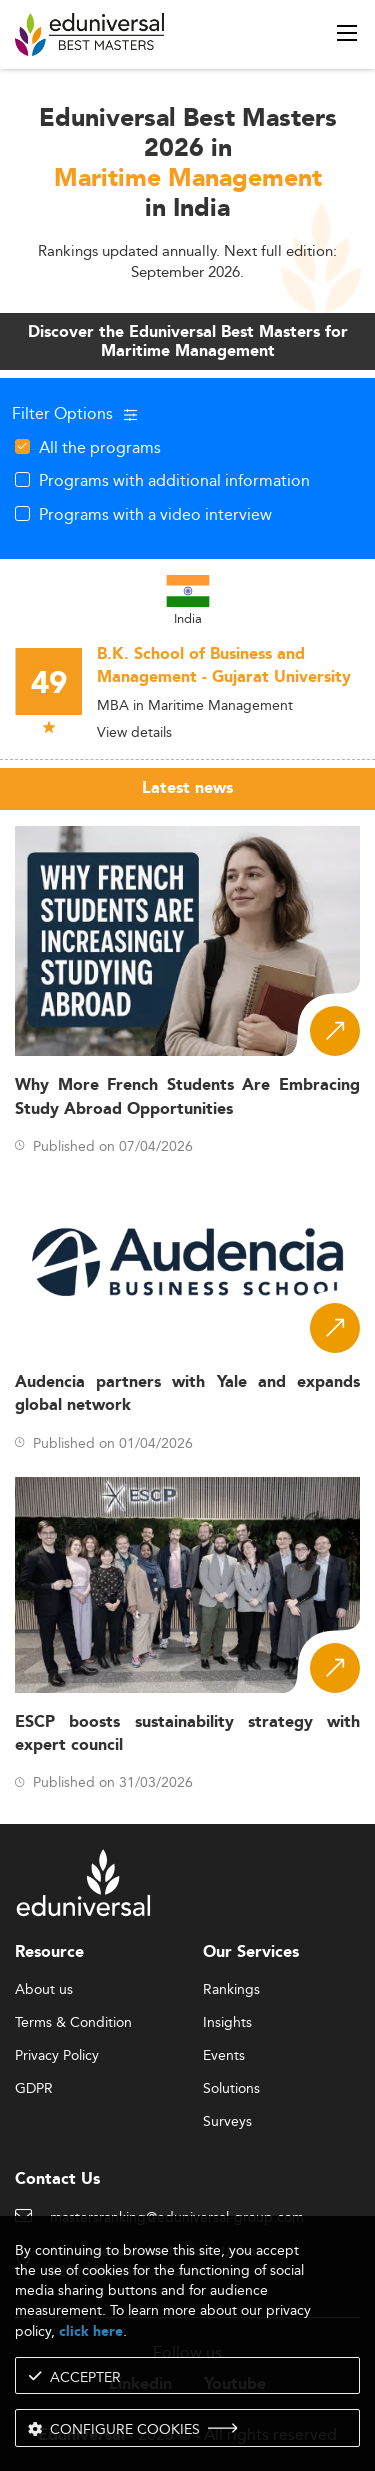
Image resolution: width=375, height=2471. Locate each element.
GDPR (34, 2089)
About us (44, 1990)
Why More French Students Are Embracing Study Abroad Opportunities (187, 1097)
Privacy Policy (57, 2056)
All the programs (100, 447)
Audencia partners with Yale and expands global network (187, 1394)
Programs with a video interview (155, 514)
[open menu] (347, 33)
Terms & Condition (73, 2023)
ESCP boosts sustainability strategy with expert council (187, 1734)
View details (134, 732)
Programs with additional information (174, 480)
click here (91, 2331)
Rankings (231, 1990)
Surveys (227, 2122)
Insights (227, 2023)
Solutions (231, 2089)
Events (224, 2056)
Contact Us (57, 2179)
